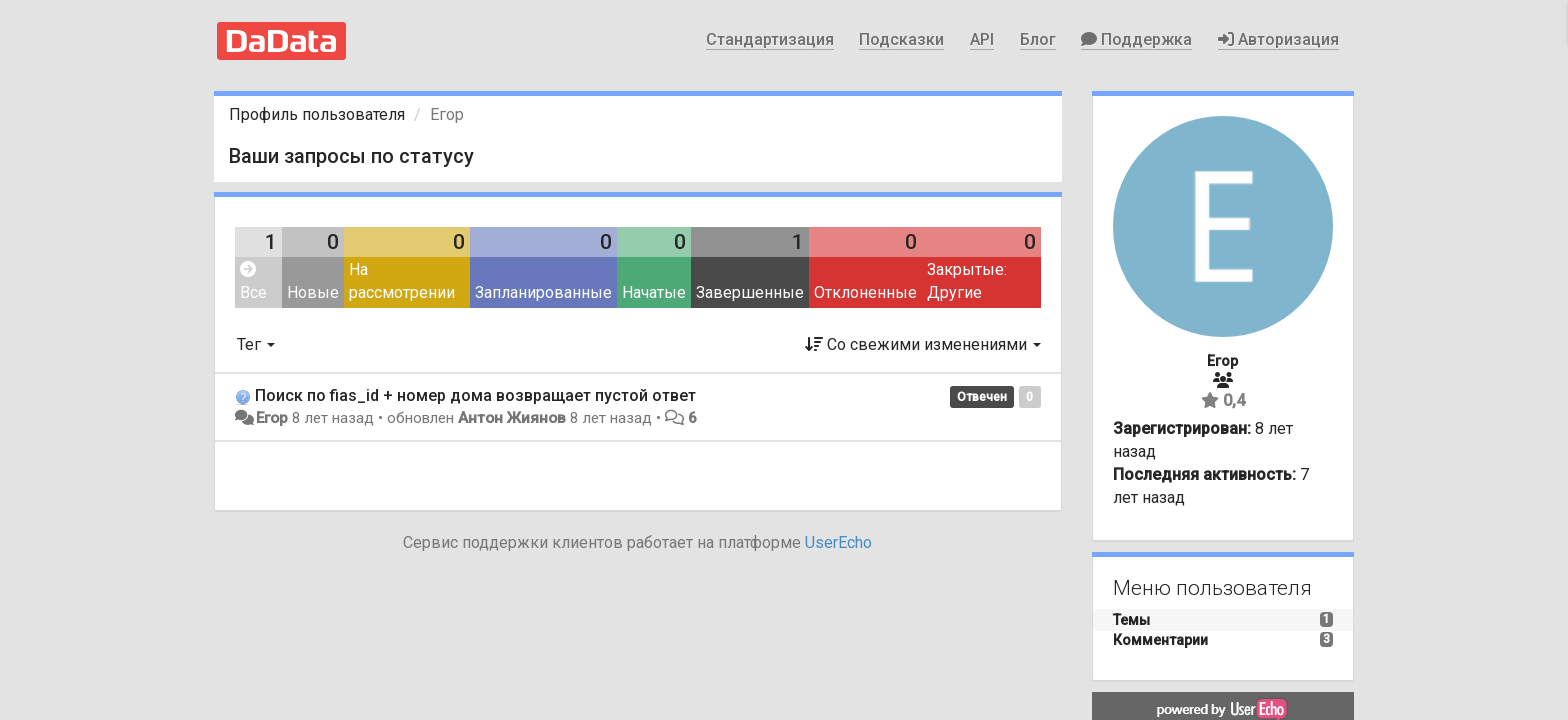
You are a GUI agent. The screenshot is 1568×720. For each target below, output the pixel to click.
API (982, 39)
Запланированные (543, 292)
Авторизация (1278, 39)
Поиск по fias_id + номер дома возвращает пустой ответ (475, 395)
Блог (1038, 39)
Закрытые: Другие (967, 281)
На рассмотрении (402, 281)
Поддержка (1136, 39)
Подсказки (901, 39)
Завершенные (750, 292)
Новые (313, 292)
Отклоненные (865, 292)
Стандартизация (770, 39)
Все (253, 281)
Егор (272, 418)
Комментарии (1160, 640)
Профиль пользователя (317, 114)
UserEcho (838, 542)
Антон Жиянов (512, 418)
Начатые (654, 292)
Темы (1131, 620)
